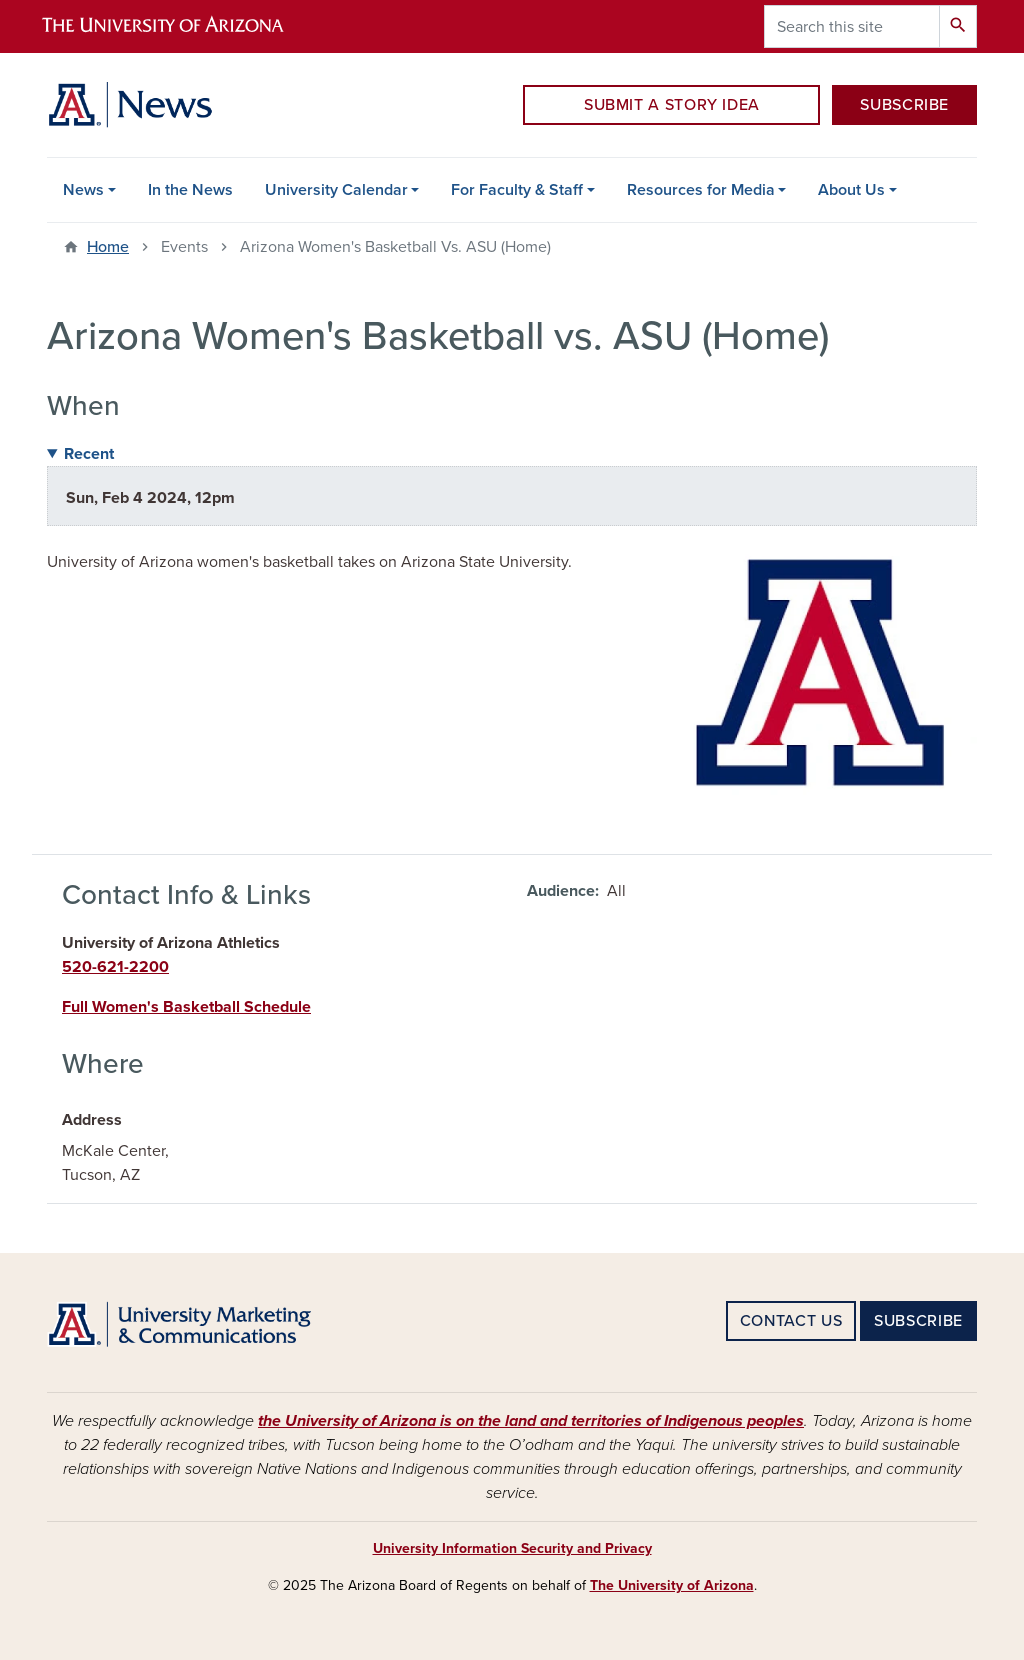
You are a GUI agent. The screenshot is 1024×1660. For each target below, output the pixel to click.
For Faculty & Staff (517, 190)
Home (108, 247)
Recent (89, 454)
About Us (851, 190)
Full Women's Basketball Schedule (186, 1007)
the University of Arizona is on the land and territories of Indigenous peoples (531, 1421)
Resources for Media (701, 190)
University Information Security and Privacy (512, 1548)
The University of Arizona (672, 1585)
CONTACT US (791, 1321)
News (83, 190)
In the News (190, 190)
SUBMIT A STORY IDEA (672, 105)
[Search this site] (852, 26)
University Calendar (336, 190)
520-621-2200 (115, 967)
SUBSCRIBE (904, 105)
